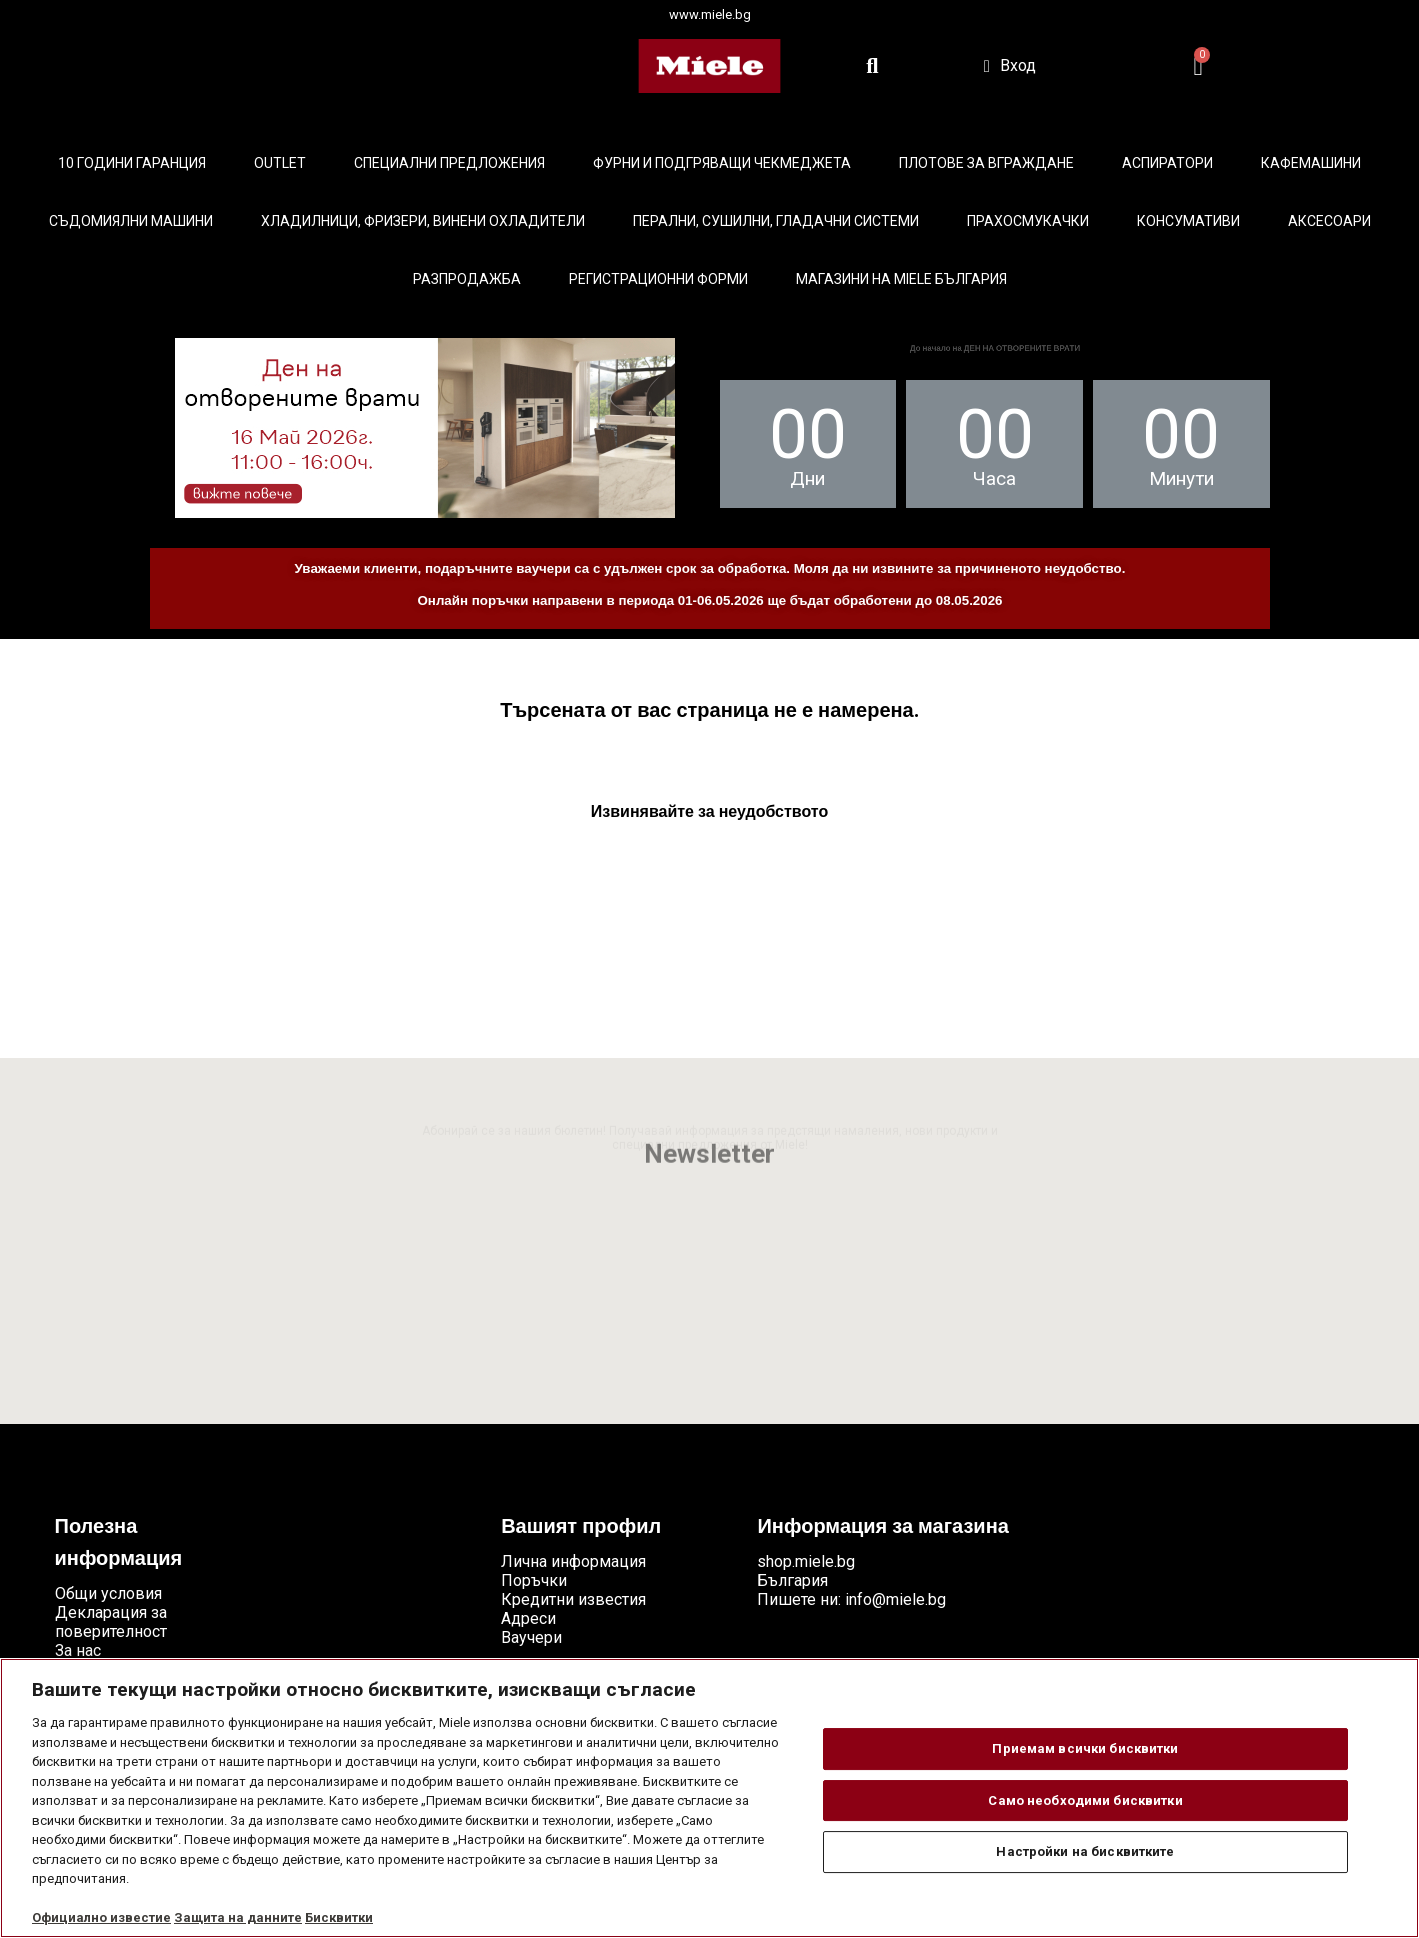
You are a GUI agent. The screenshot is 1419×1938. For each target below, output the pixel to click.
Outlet (280, 163)
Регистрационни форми (658, 279)
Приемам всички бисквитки (1085, 1748)
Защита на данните (238, 1917)
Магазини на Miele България (901, 279)
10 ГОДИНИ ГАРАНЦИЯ (132, 163)
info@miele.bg (895, 1599)
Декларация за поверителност (111, 1622)
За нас (78, 1650)
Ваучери (531, 1637)
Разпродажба (467, 279)
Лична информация (573, 1561)
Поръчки (534, 1580)
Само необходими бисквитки (1085, 1800)
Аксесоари (1329, 221)
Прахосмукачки (1028, 221)
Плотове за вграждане (986, 163)
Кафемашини (1311, 163)
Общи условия (108, 1593)
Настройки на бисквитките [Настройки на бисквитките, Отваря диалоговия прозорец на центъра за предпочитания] (1085, 1851)
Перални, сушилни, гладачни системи (776, 221)
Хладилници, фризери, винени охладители (423, 221)
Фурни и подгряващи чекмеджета (722, 163)
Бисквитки (339, 1917)
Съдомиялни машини (131, 221)
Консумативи (1188, 221)
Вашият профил (581, 1528)
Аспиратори (1167, 163)
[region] (709, 1798)
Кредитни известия (573, 1599)
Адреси (528, 1618)
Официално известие (101, 1917)
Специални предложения (449, 163)
